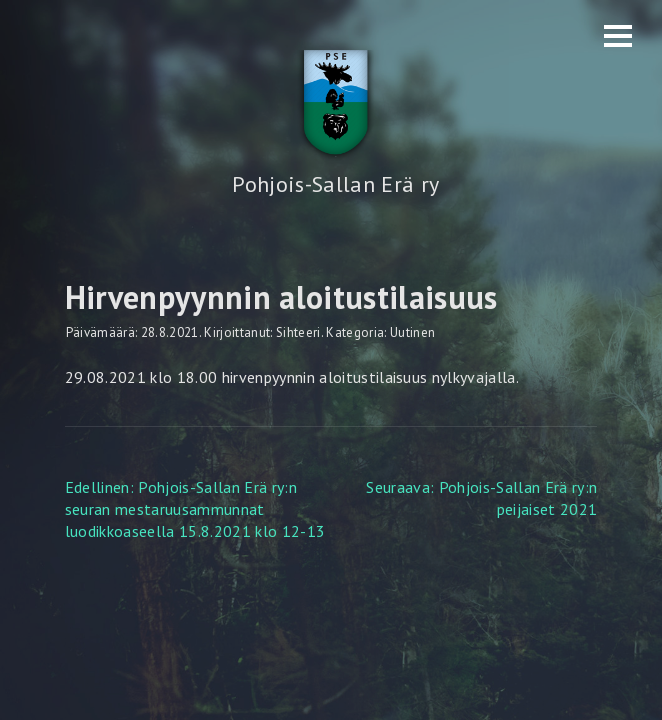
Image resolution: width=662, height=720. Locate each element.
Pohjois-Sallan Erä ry (335, 184)
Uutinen (412, 332)
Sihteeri (298, 332)
